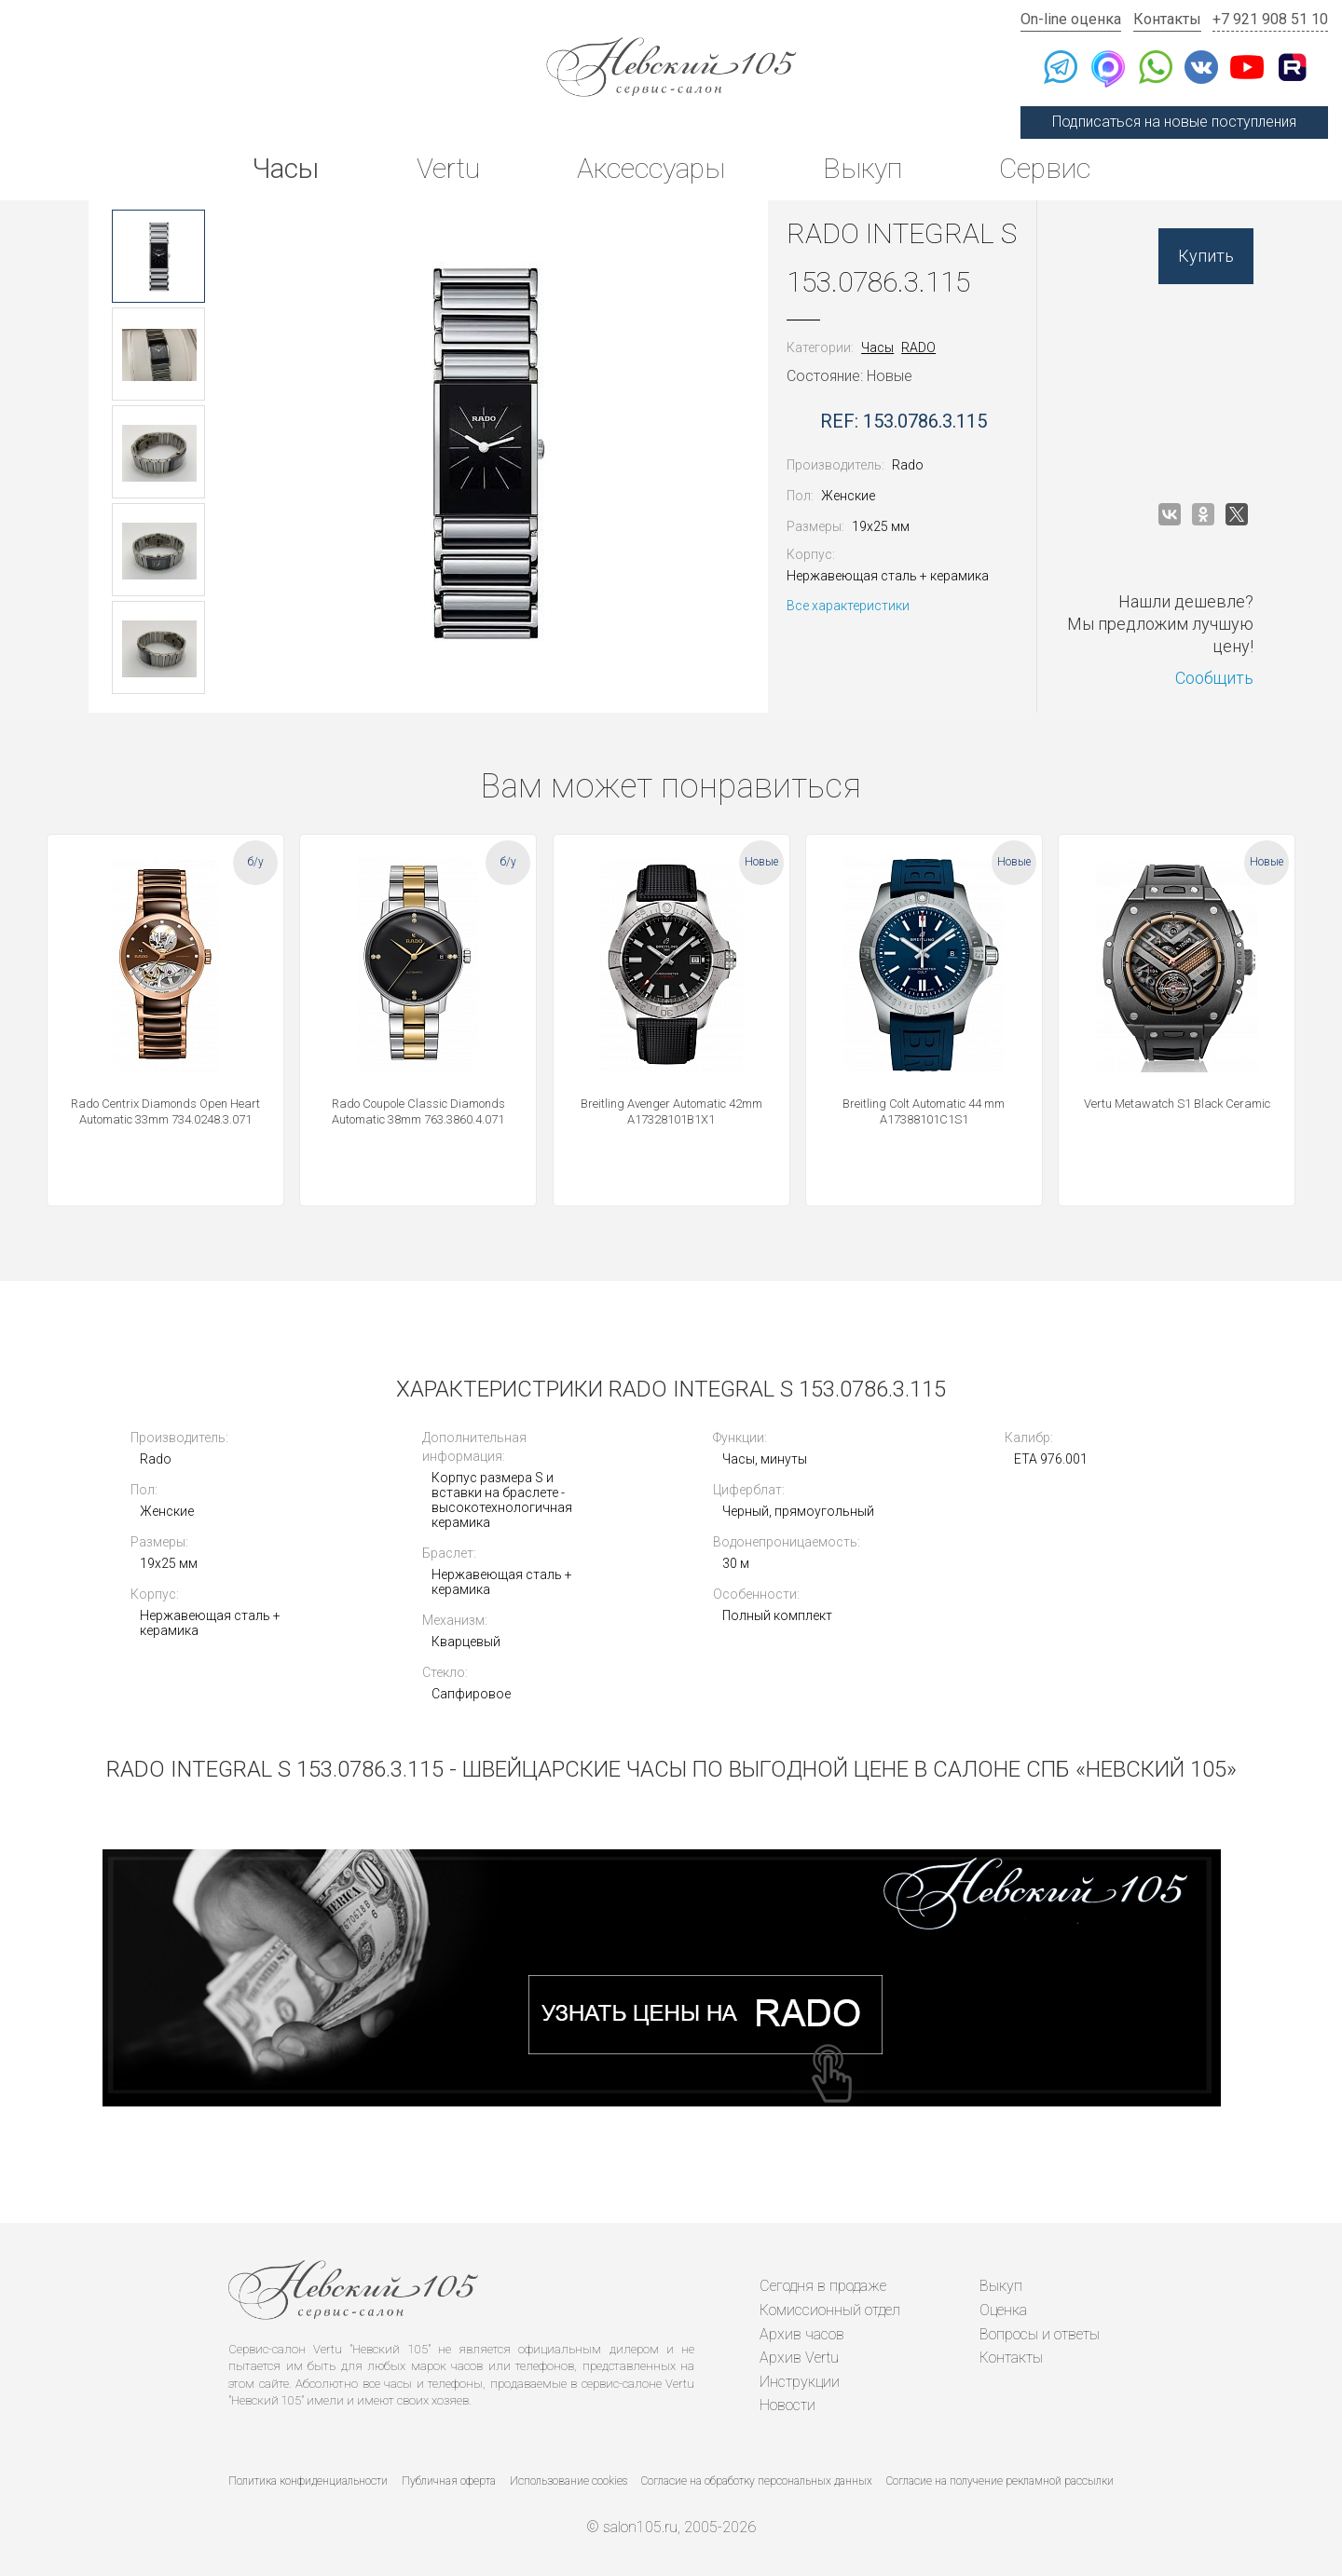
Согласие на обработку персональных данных (756, 2480)
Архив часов (802, 2334)
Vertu (448, 168)
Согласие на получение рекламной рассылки (1000, 2480)
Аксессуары (651, 168)
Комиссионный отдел (830, 2310)
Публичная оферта (449, 2480)
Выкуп (862, 168)
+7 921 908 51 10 (1270, 19)
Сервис (1044, 168)
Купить (1206, 256)
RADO (918, 347)
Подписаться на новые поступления (1174, 121)
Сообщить (1214, 678)
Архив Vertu (799, 2357)
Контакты (1167, 19)
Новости (787, 2405)
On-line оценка (1070, 19)
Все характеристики (848, 605)
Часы (285, 168)
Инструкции (800, 2382)
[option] (158, 256)
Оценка (1003, 2310)
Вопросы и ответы (1039, 2334)
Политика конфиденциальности (308, 2480)
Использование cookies (568, 2480)
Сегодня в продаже (823, 2286)
